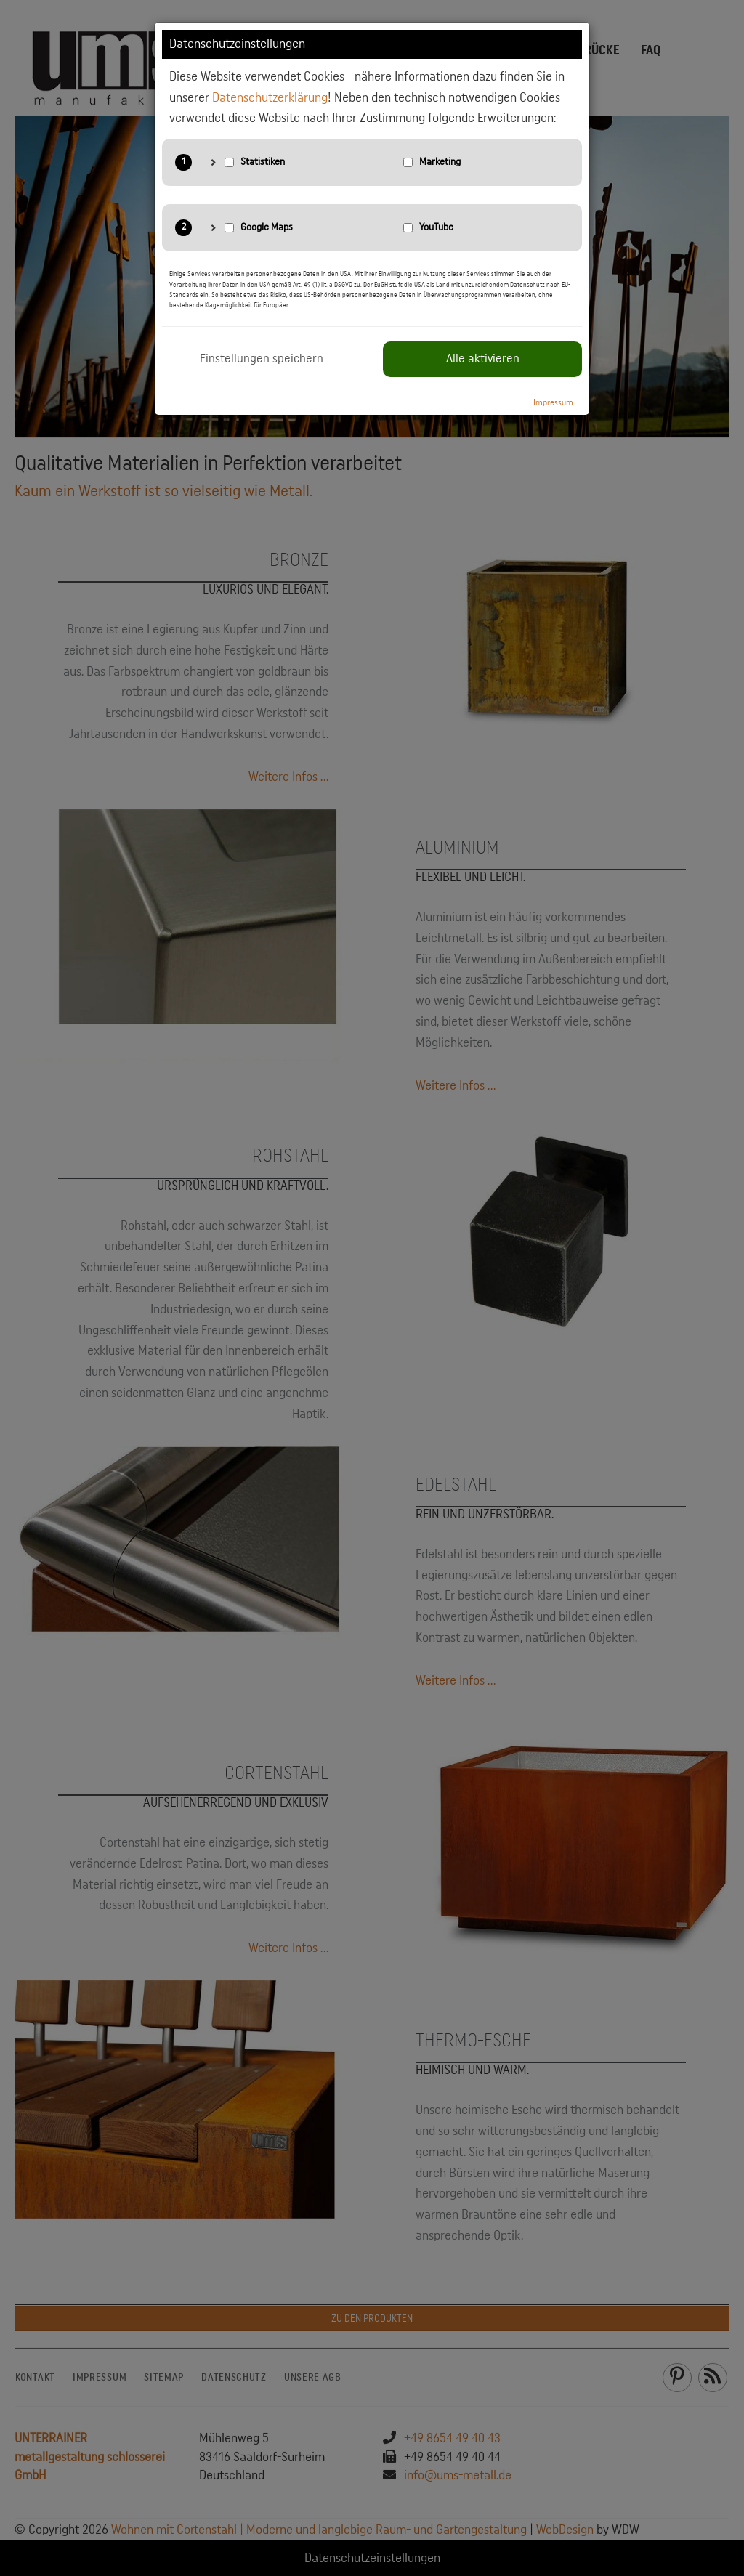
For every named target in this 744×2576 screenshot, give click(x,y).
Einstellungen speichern (261, 359)
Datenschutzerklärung (270, 97)
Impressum (553, 402)
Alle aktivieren (482, 359)
